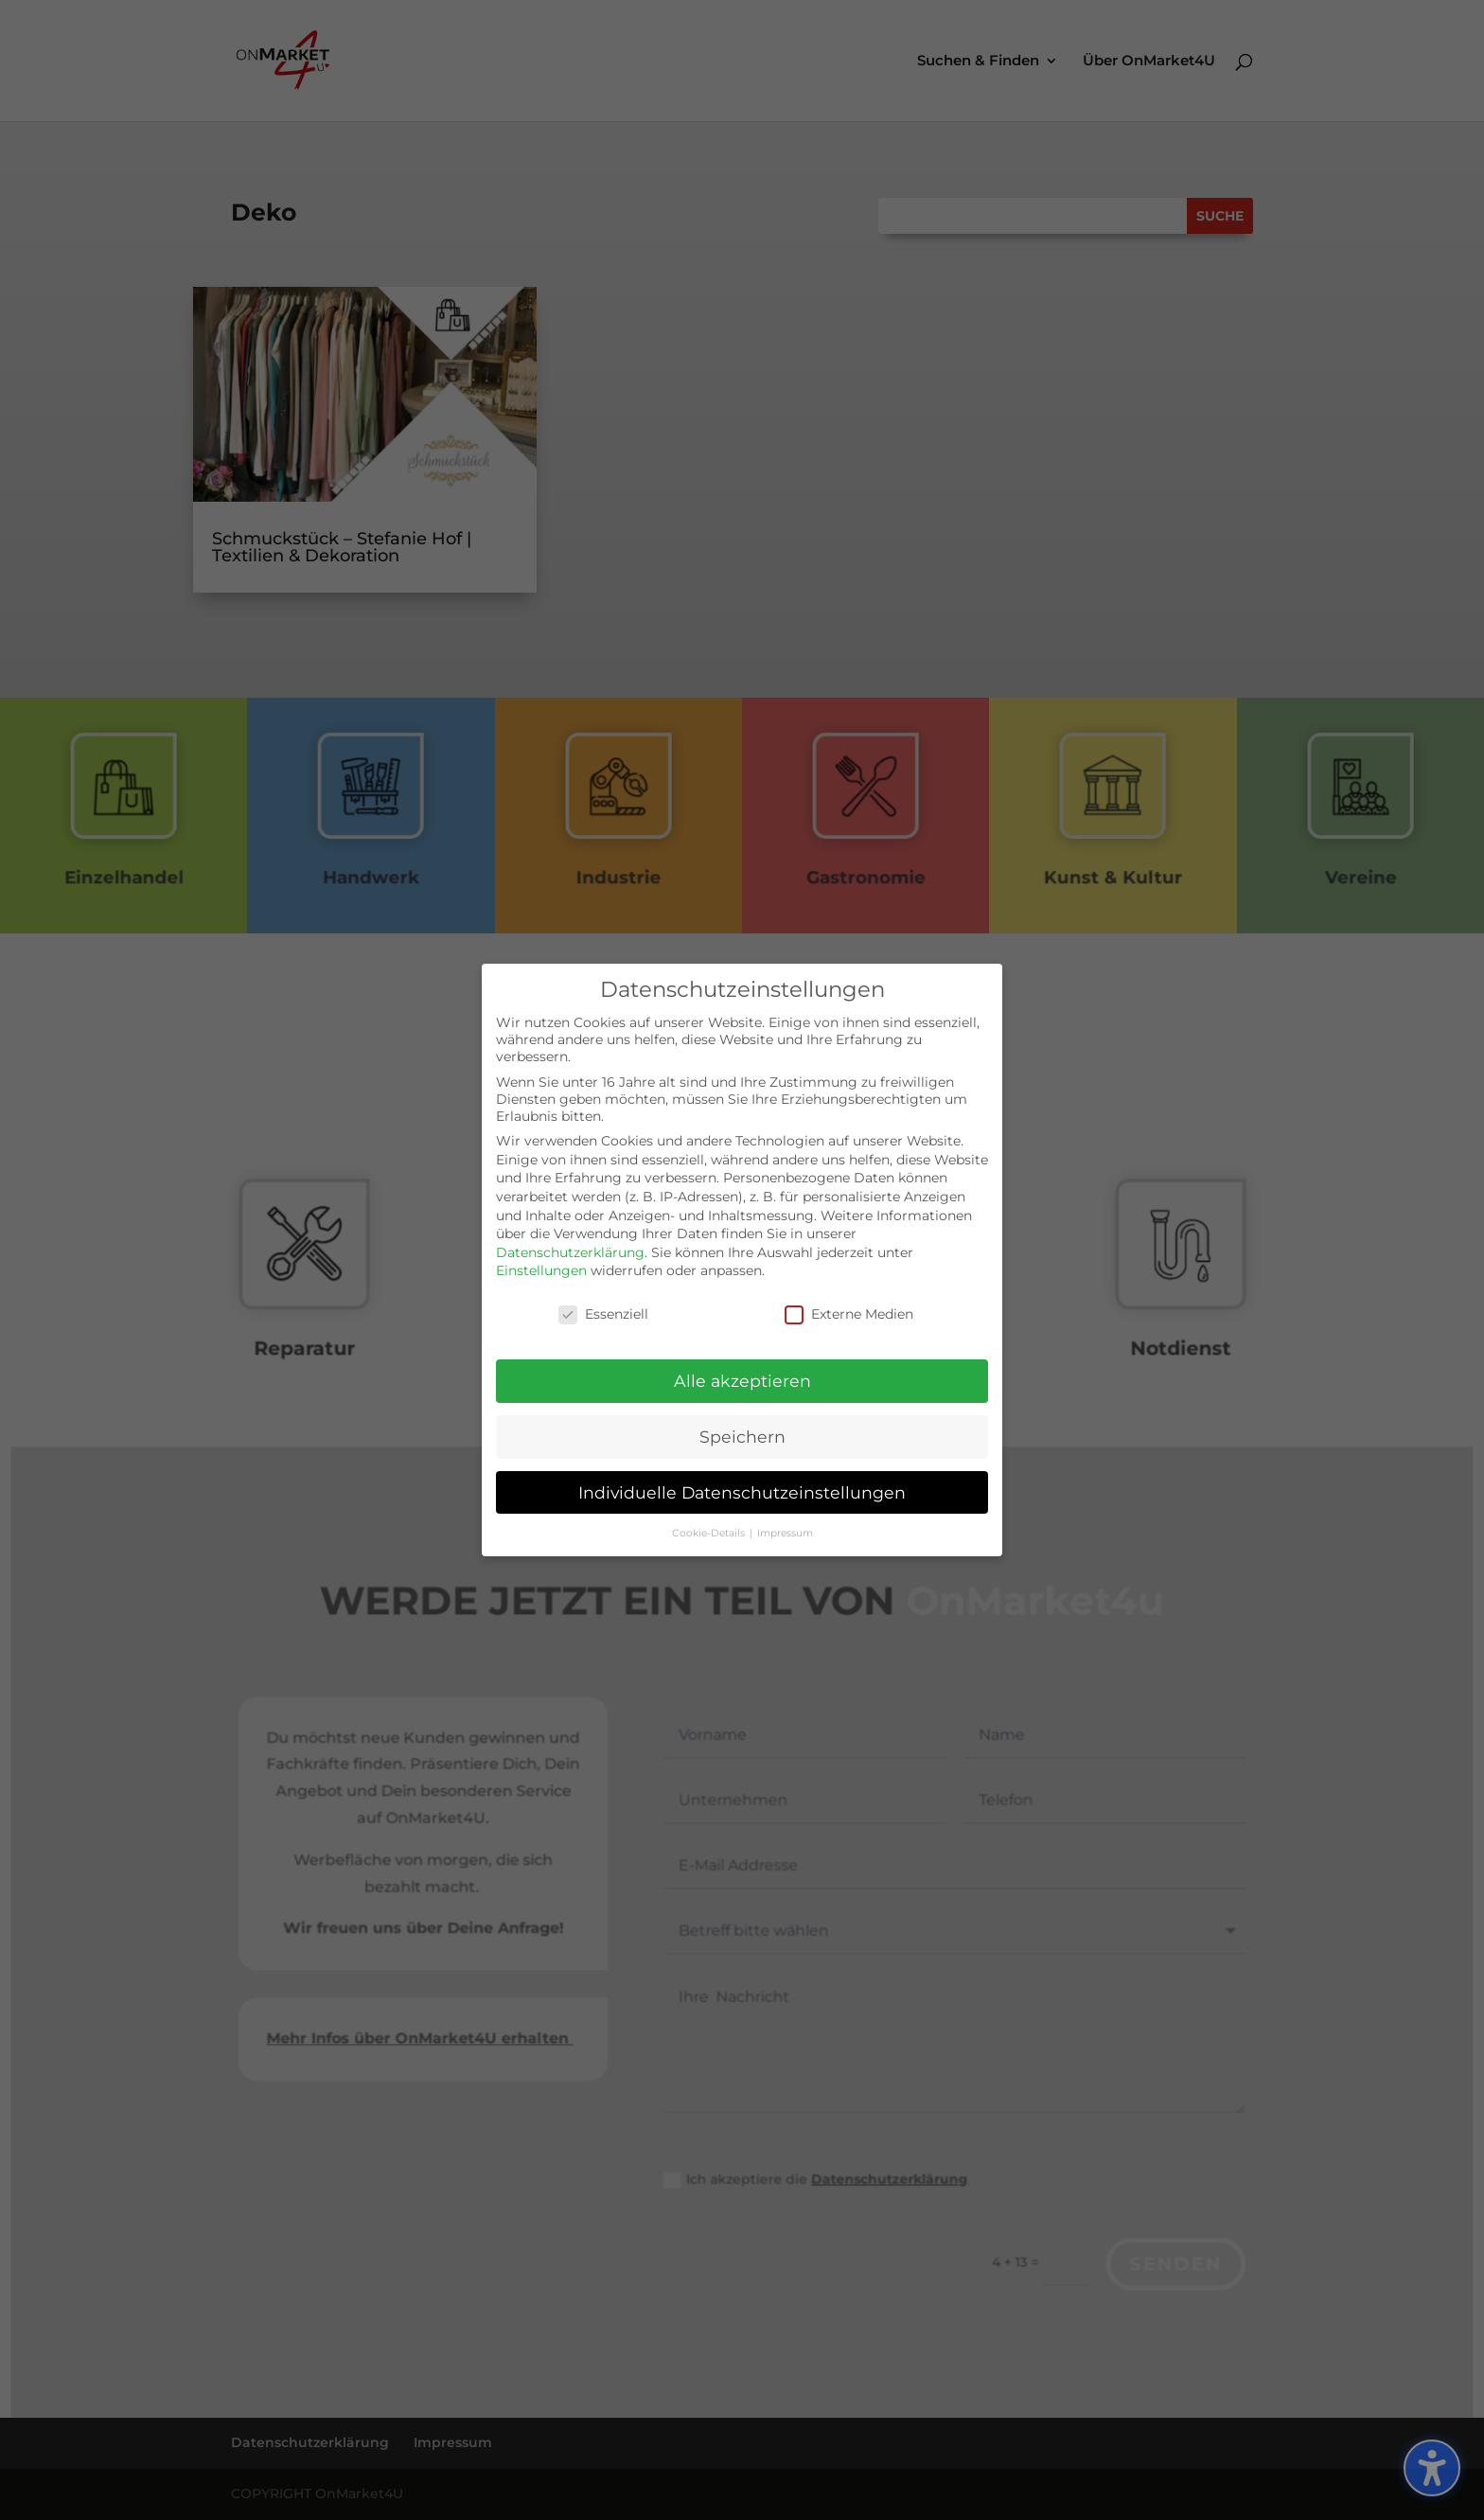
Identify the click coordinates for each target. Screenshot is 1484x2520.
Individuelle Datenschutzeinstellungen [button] (742, 1486)
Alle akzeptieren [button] (742, 1374)
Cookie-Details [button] (710, 1526)
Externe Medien (849, 1308)
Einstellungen (541, 1264)
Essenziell (603, 1308)
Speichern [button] (742, 1430)
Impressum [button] (785, 1526)
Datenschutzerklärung (570, 1245)
